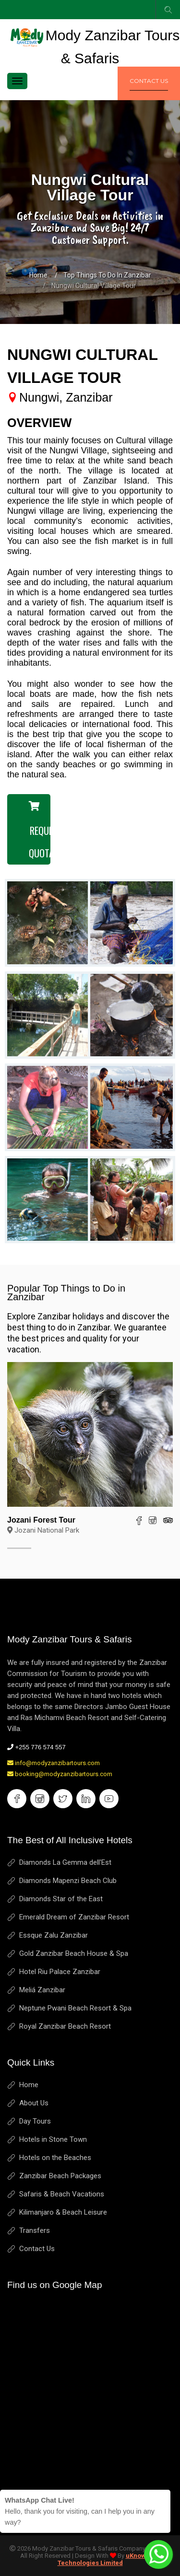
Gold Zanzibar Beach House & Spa (73, 1953)
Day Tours (35, 2121)
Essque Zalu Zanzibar (53, 1935)
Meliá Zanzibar (42, 1990)
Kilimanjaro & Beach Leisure (63, 2212)
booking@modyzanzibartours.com (59, 1774)
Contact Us (37, 2248)
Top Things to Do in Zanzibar (107, 275)
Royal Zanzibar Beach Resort (65, 2026)
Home (38, 275)
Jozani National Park (43, 1530)
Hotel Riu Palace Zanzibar (59, 1971)
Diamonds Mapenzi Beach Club (68, 1880)
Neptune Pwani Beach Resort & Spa (75, 2008)
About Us (33, 2103)
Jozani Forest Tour (41, 1520)
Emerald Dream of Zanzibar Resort (74, 1917)
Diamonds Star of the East (61, 1898)
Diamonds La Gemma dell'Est (65, 1862)
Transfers (34, 2230)
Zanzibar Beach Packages (60, 2176)
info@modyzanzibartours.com (53, 1763)
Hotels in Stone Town (53, 2139)
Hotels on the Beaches (55, 2157)
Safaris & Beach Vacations (61, 2194)
